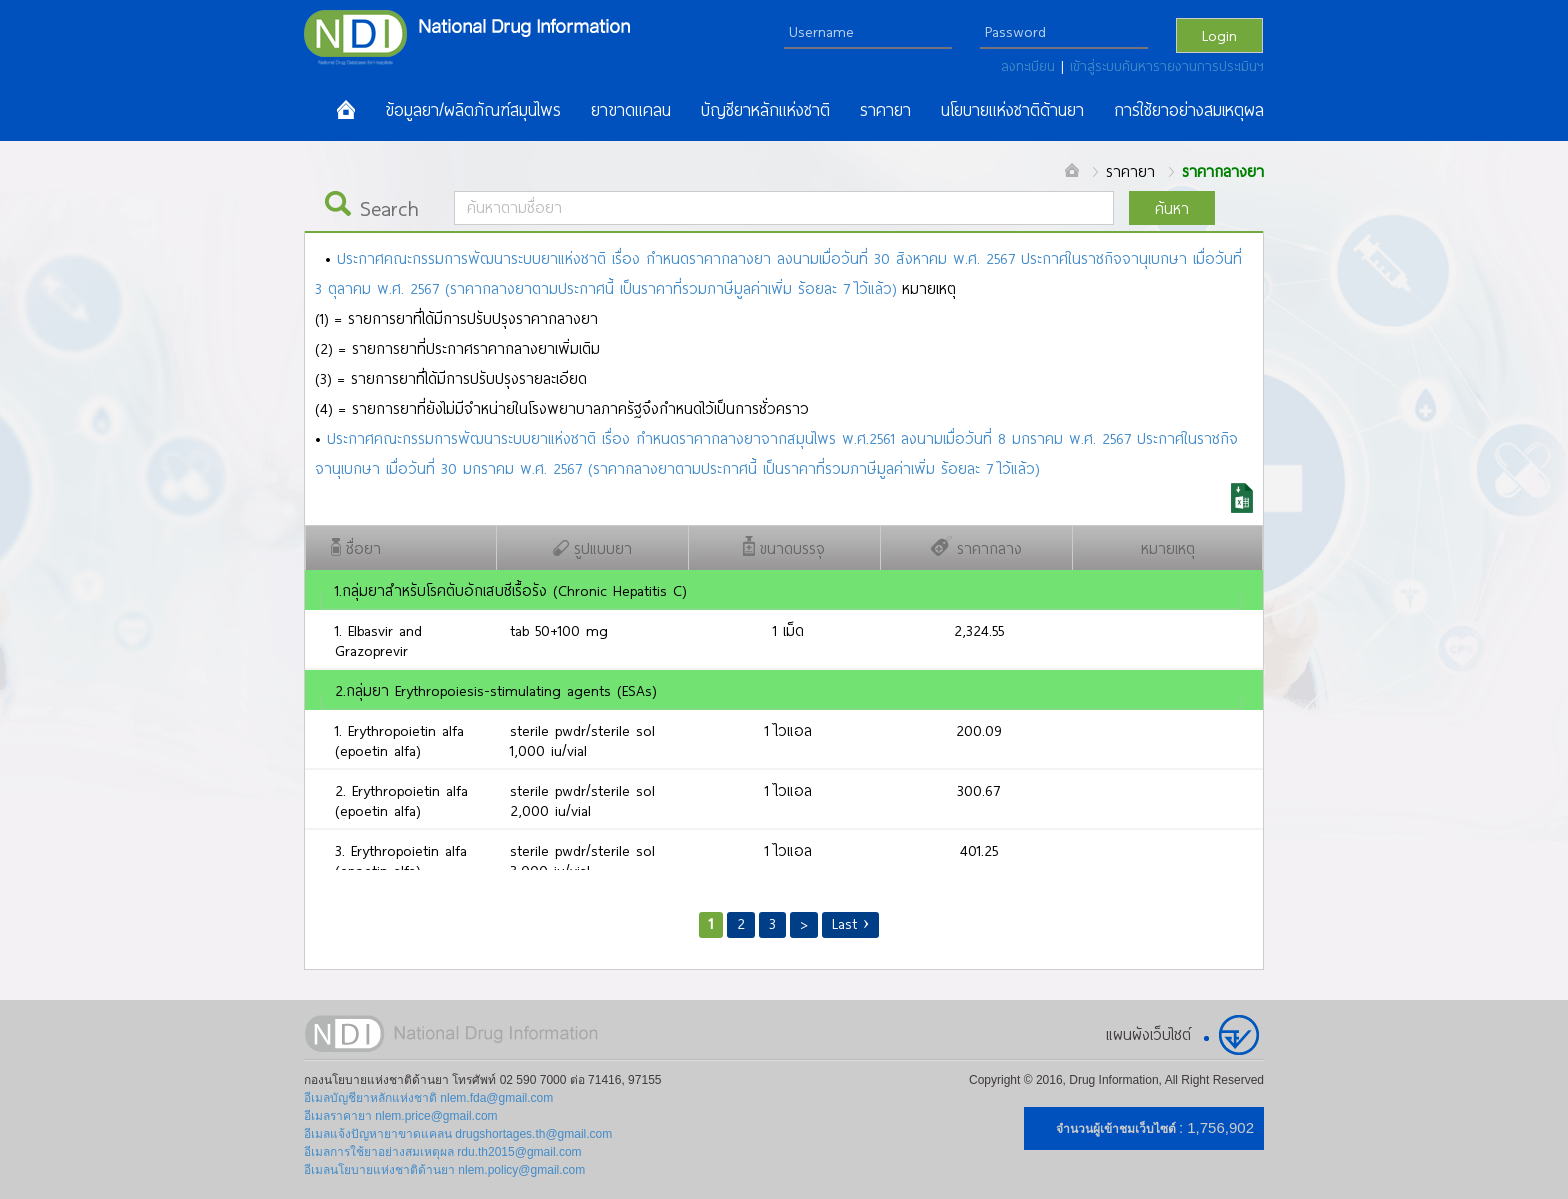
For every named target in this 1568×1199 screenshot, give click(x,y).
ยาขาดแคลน (631, 110)
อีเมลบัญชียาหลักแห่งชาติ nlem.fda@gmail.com (428, 1098)
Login (1219, 35)
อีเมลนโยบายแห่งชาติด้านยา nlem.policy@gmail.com (444, 1170)
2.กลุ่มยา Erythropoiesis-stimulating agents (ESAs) (495, 690)
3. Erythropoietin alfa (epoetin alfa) (401, 860)
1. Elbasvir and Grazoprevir (378, 640)
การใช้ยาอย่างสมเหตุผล (1189, 110)
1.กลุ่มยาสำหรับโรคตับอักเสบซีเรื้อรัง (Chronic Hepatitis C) (510, 590)
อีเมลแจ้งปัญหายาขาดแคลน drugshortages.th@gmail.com (458, 1134)
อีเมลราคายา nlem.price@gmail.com (401, 1116)
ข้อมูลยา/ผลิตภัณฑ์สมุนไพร (473, 110)
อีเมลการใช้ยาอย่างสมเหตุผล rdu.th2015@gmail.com (443, 1152)
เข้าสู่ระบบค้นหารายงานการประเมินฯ (1167, 66)
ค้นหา (1172, 208)
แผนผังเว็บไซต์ (1148, 1034)
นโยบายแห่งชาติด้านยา (1012, 110)
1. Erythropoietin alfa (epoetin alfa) (399, 740)
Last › (851, 923)
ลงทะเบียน (1031, 66)
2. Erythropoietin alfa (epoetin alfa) (401, 800)
